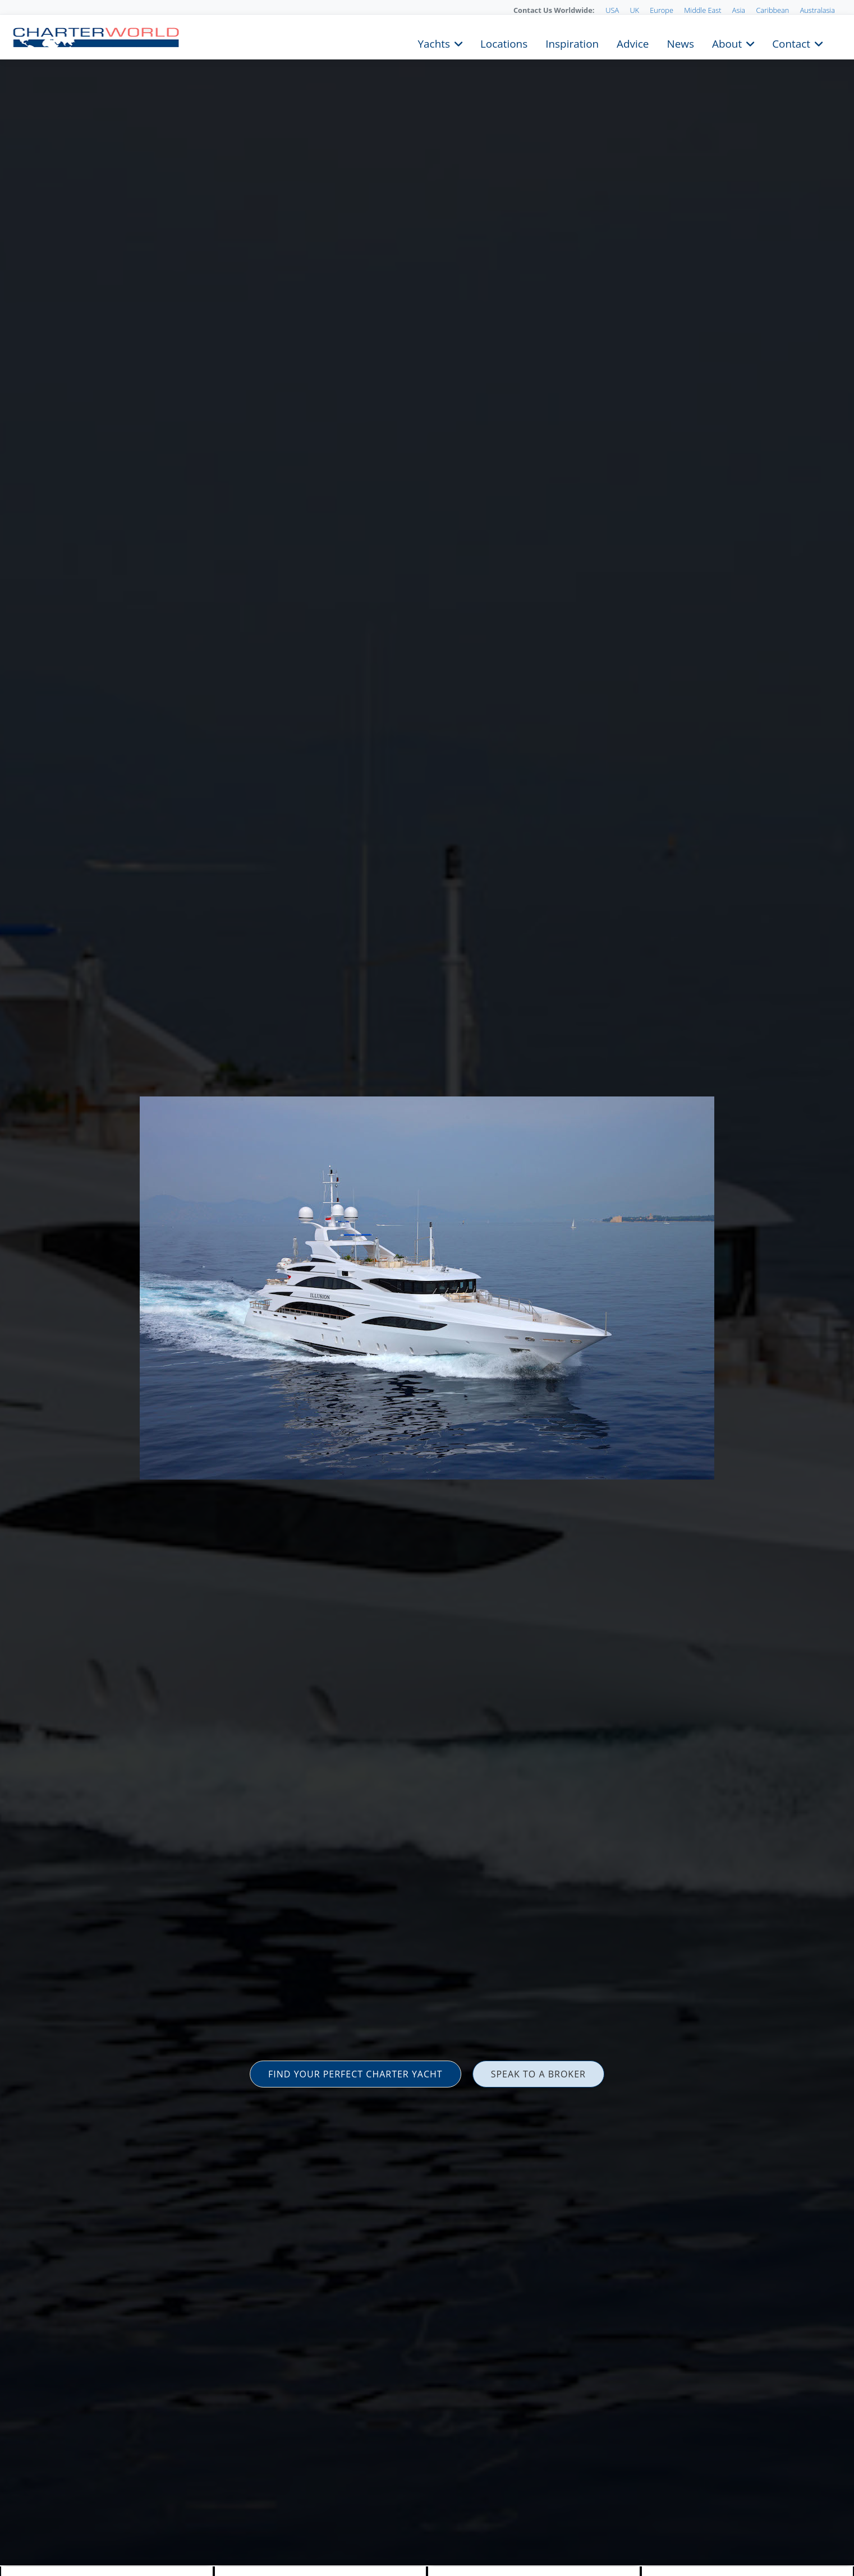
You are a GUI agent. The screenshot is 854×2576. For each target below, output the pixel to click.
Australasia (817, 10)
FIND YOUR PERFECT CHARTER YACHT (355, 2074)
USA (612, 10)
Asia (738, 10)
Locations (503, 42)
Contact (791, 42)
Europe (661, 10)
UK (634, 10)
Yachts (434, 42)
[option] (427, 1288)
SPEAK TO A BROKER (538, 2074)
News (680, 42)
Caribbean (772, 10)
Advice (633, 42)
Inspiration (572, 42)
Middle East (702, 10)
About (727, 42)
